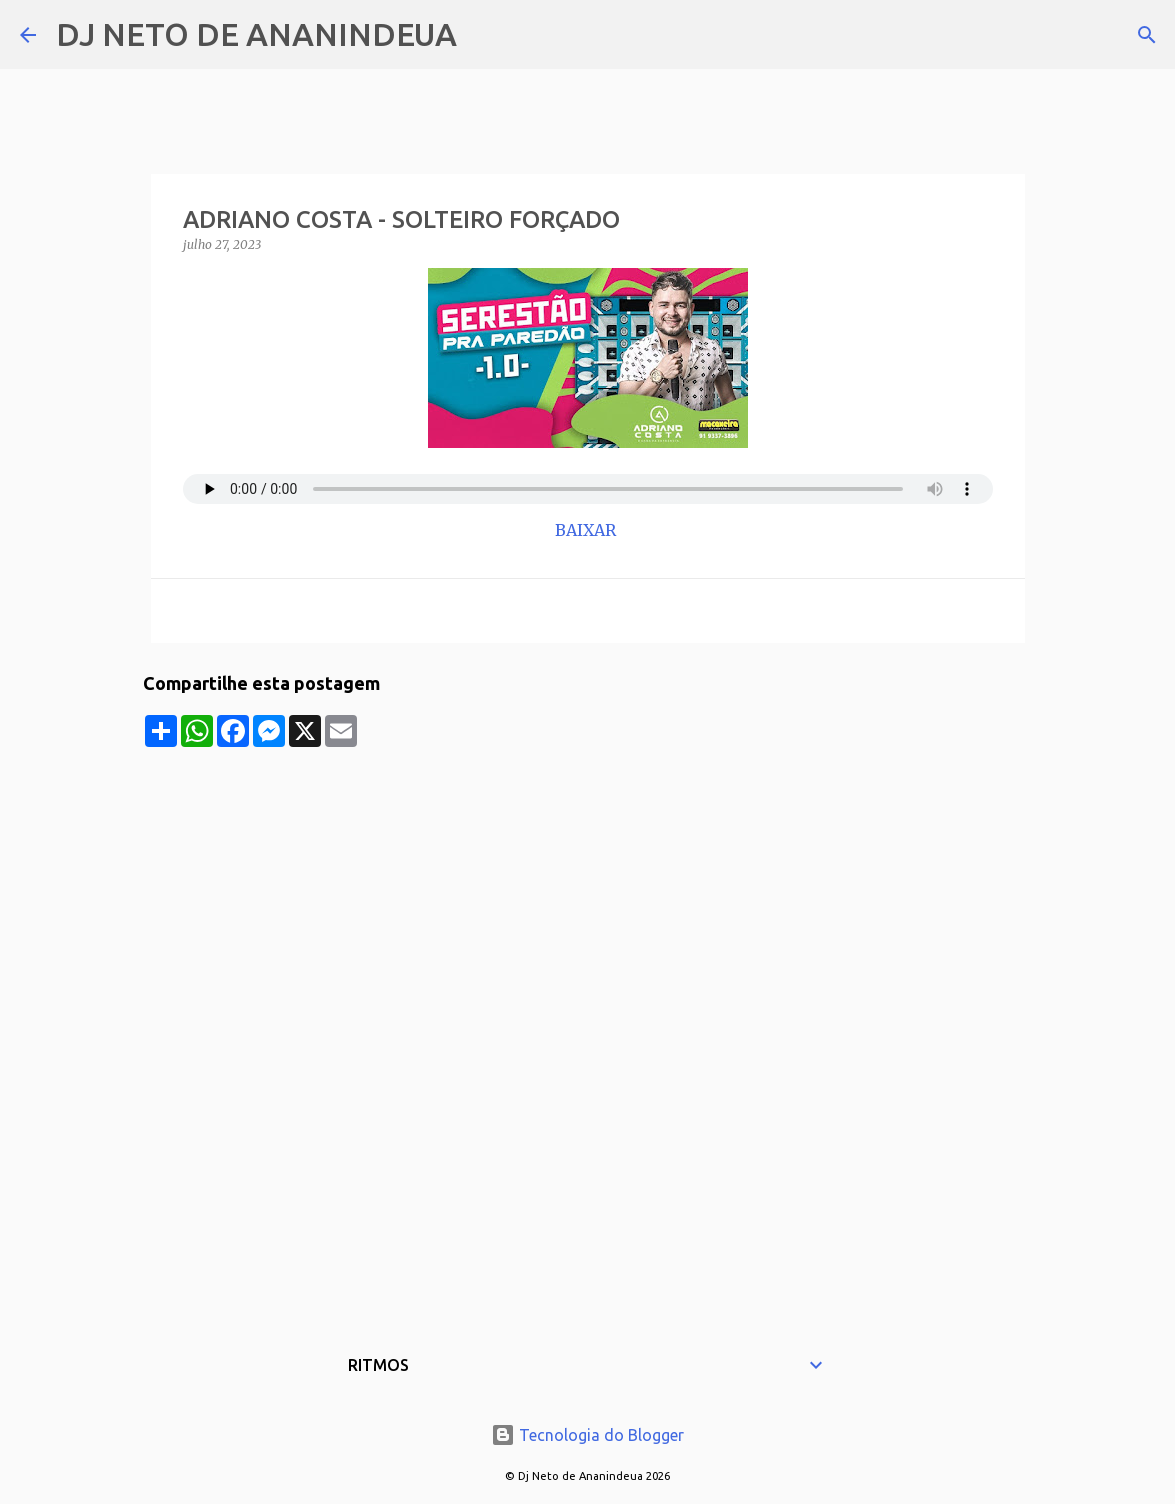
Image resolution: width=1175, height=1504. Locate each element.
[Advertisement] (588, 887)
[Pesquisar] (485, 35)
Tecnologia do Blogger (587, 1435)
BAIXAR (587, 530)
